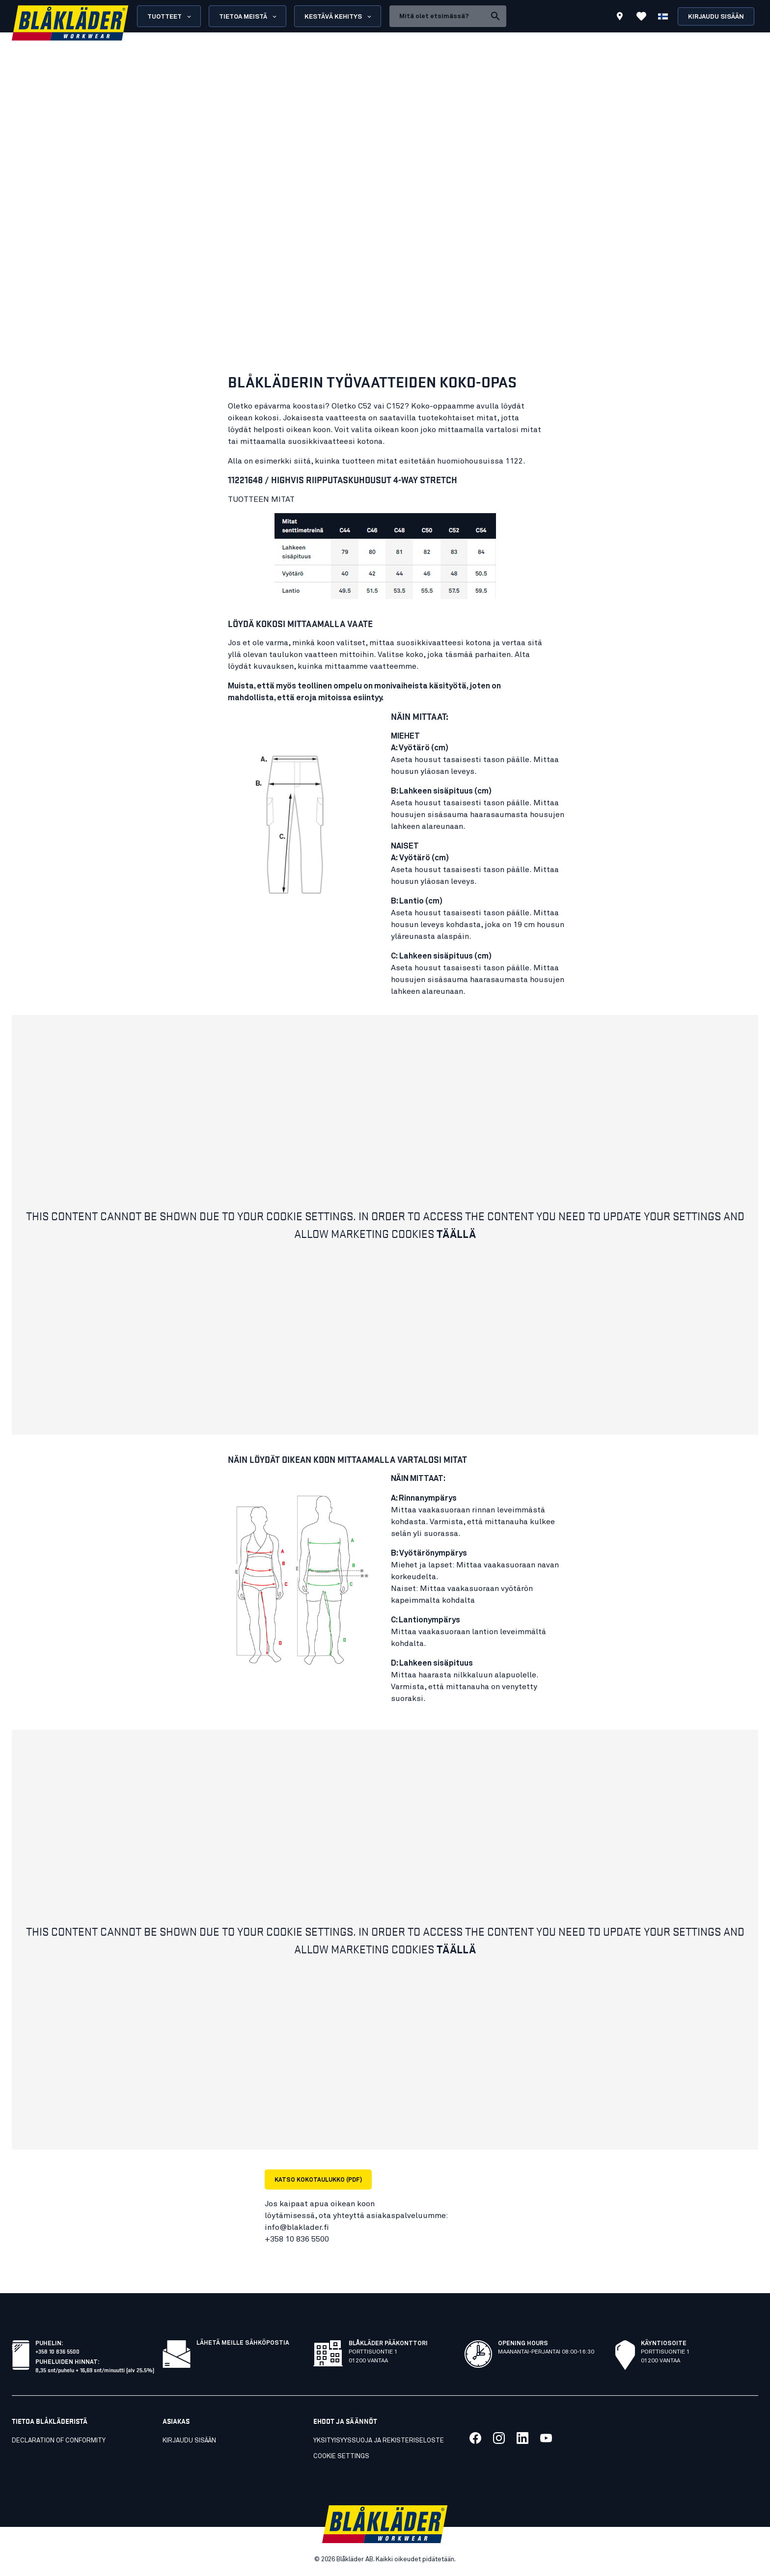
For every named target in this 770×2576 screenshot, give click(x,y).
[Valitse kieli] (663, 16)
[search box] (437, 16)
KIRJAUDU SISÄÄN (189, 2441)
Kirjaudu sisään (716, 17)
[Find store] (620, 17)
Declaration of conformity (59, 2441)
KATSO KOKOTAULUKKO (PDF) (318, 2180)
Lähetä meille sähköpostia (242, 2343)
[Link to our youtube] (546, 2438)
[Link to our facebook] (475, 2438)
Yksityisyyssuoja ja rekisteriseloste (378, 2441)
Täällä (456, 1233)
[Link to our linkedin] (522, 2438)
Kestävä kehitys (338, 17)
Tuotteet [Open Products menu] (169, 17)
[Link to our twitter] (499, 2438)
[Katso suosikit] (641, 16)
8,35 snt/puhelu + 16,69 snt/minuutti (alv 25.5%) (94, 2369)
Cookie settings (341, 2456)
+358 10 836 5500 (57, 2351)
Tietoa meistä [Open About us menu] (248, 17)
